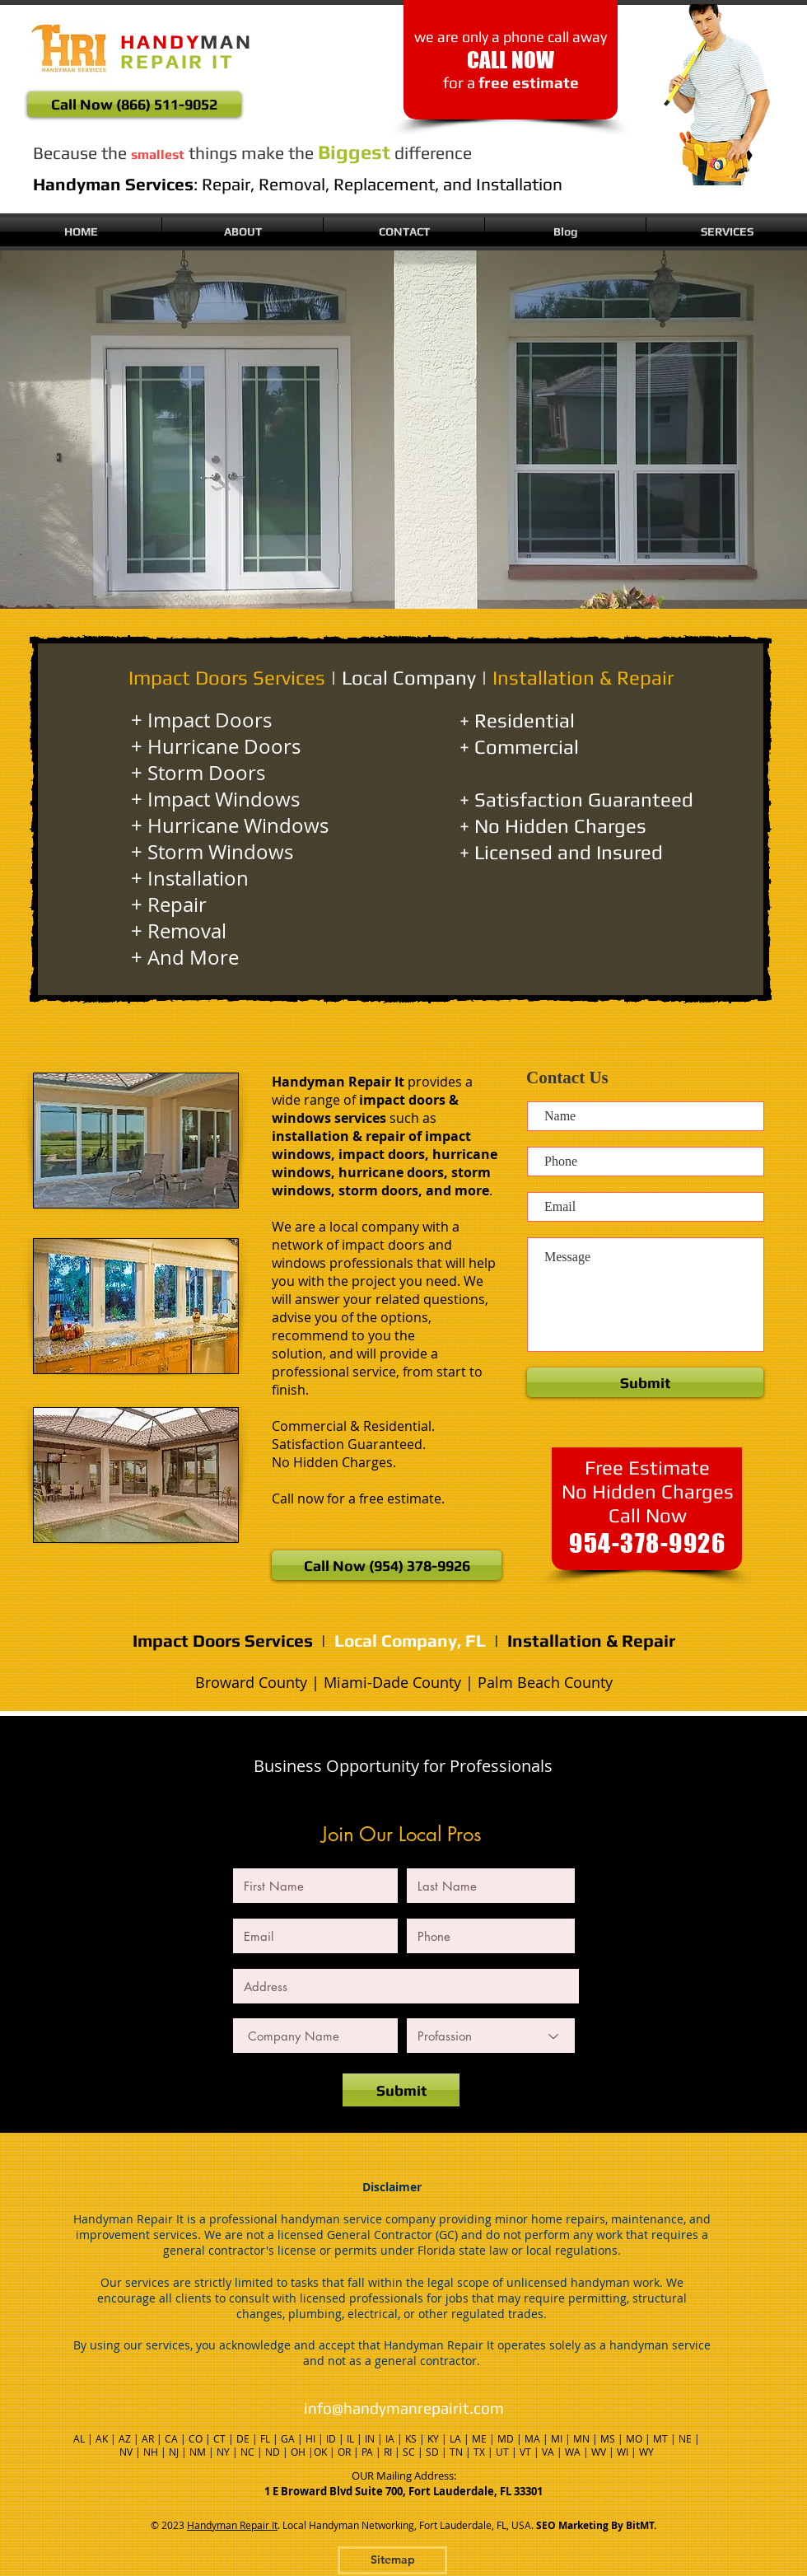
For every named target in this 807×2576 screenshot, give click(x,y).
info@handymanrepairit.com (404, 2408)
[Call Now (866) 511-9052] (134, 104)
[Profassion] (491, 2035)
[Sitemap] (392, 2560)
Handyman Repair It (232, 2525)
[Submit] (401, 2089)
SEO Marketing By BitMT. (596, 2525)
